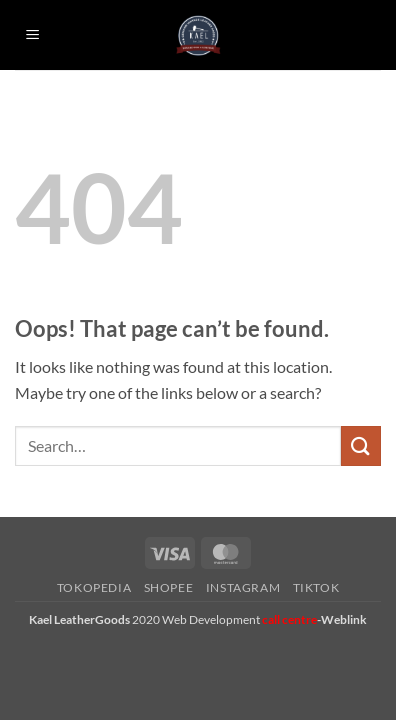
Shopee (169, 587)
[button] (33, 35)
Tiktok (316, 587)
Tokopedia (94, 587)
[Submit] (361, 445)
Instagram (243, 587)
